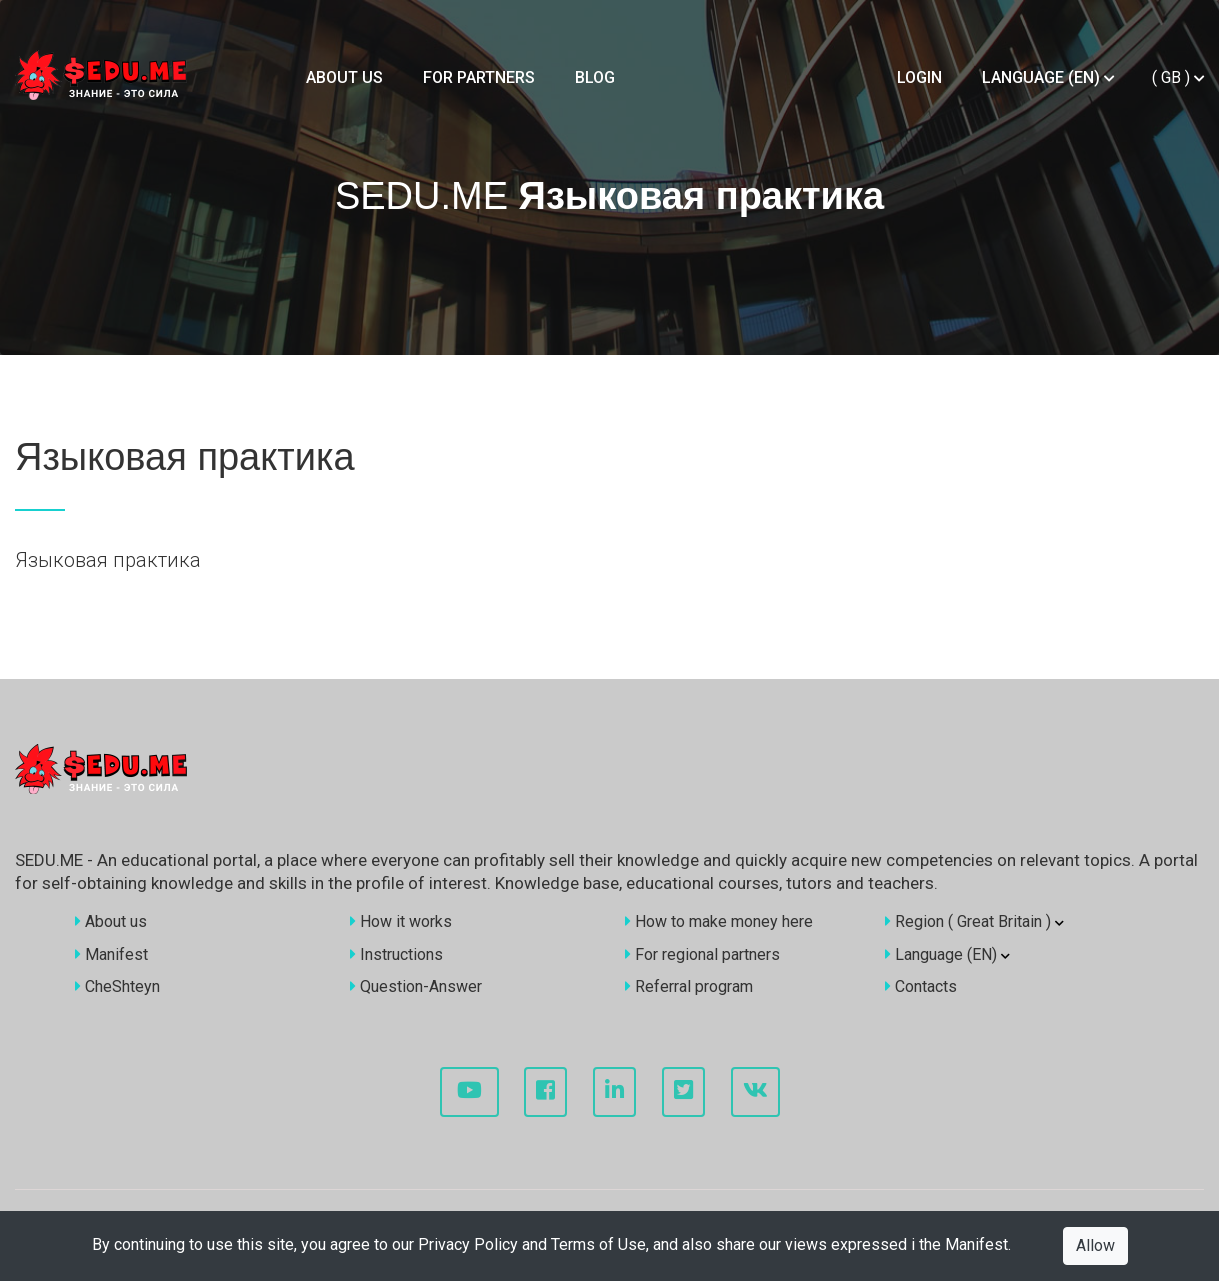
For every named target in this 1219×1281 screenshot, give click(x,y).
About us (344, 77)
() (1178, 77)
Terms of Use (598, 1244)
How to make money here (719, 921)
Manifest (976, 1244)
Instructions (396, 954)
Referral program (689, 986)
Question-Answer (416, 986)
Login (919, 77)
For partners (479, 77)
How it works (401, 921)
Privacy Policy (468, 1244)
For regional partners (702, 954)
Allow (1095, 1245)
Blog (595, 77)
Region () (974, 921)
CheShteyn (117, 986)
